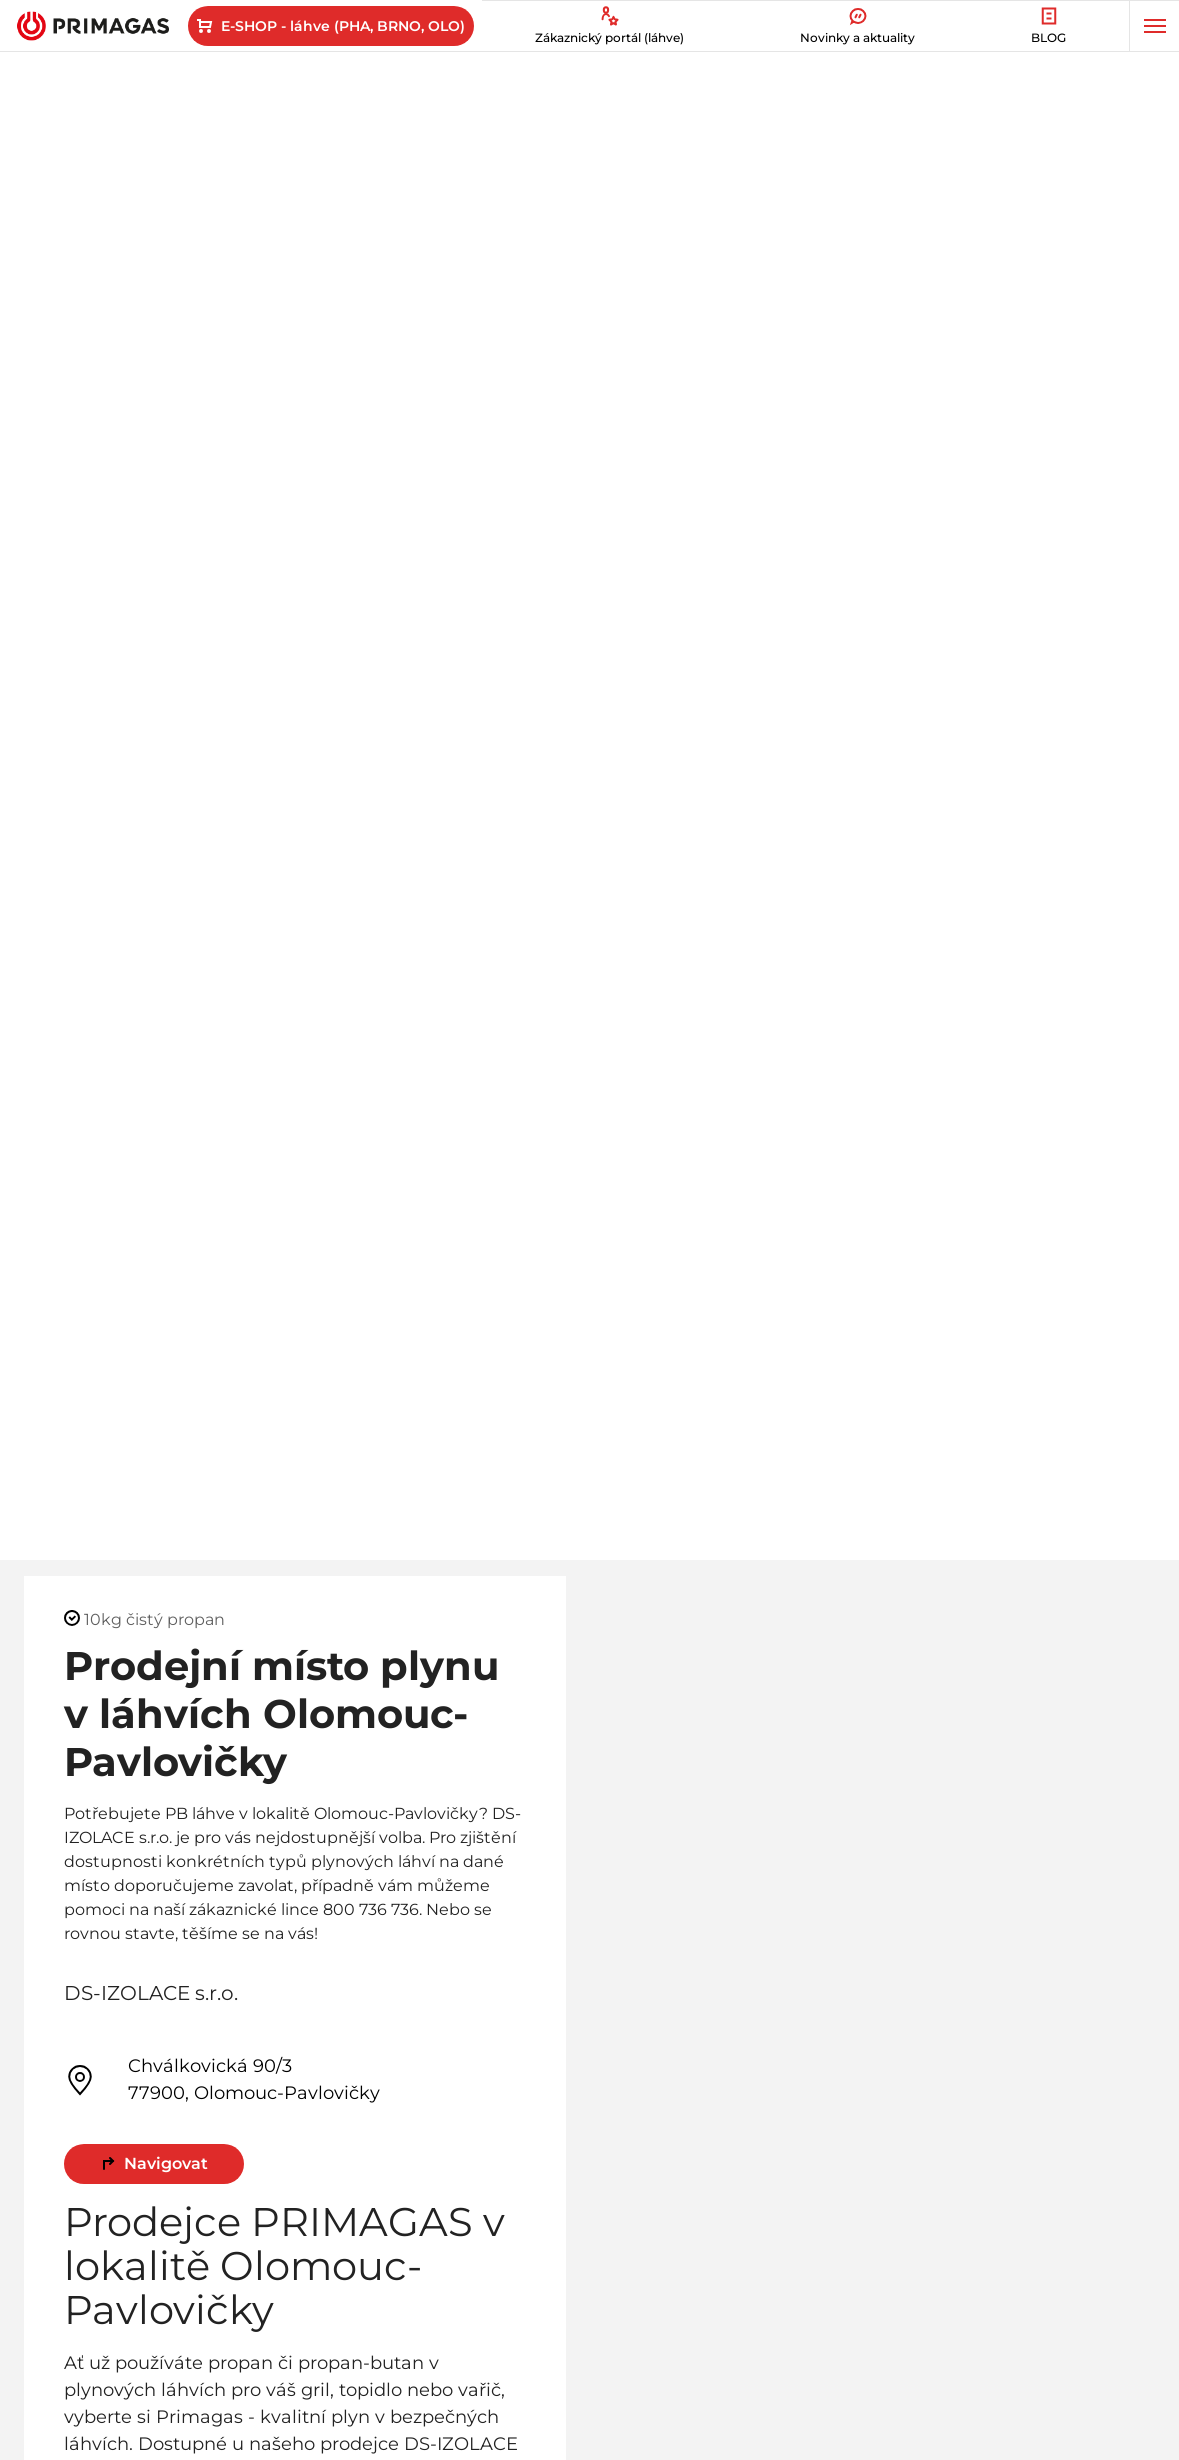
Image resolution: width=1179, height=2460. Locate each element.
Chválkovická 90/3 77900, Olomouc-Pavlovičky (222, 2079)
